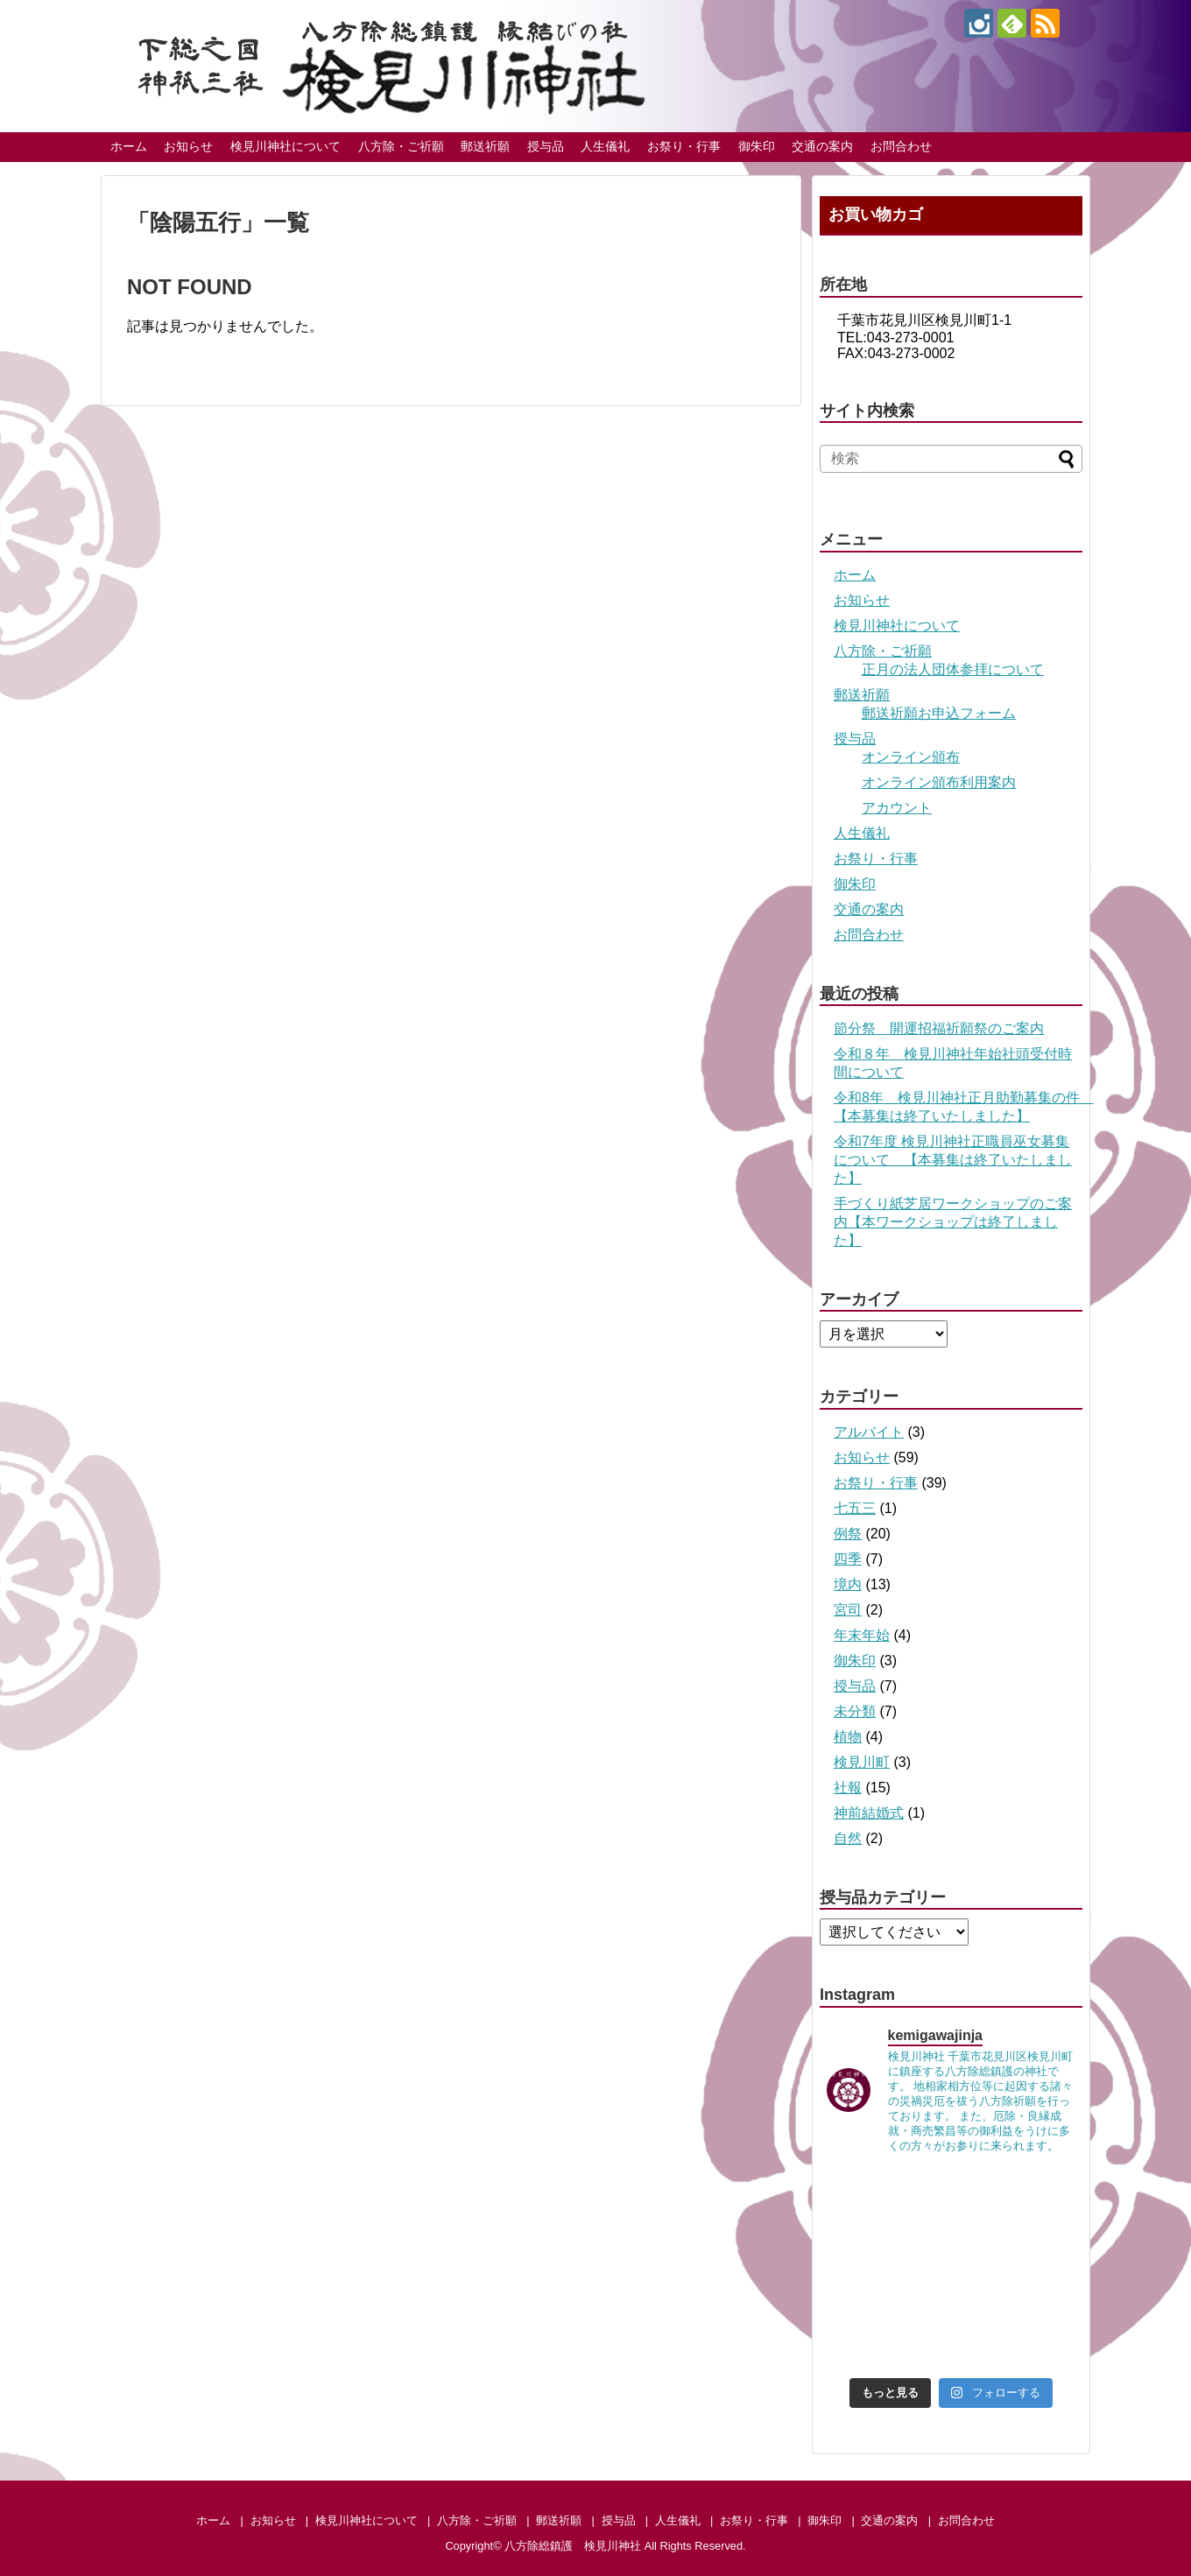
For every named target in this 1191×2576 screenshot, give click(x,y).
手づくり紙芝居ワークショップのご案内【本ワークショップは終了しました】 (953, 1222)
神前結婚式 (869, 1812)
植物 (848, 1736)
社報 (848, 1787)
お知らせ (188, 146)
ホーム (128, 146)
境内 (848, 1584)
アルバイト (869, 1432)
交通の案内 (822, 146)
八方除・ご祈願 (401, 146)
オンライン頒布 (911, 757)
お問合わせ (901, 146)
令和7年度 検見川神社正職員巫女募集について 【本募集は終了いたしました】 (953, 1160)
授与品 (545, 146)
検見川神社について (285, 146)
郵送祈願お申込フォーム (939, 713)
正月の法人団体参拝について (953, 669)
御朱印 (756, 146)
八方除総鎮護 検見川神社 (572, 2545)
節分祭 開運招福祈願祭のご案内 (939, 1028)
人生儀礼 (605, 146)
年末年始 (862, 1635)
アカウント (897, 807)
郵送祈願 (485, 146)
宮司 (848, 1609)
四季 (848, 1559)
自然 (848, 1838)
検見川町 (862, 1762)
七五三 (855, 1508)
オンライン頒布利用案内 (939, 782)
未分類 (855, 1711)
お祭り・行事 (684, 146)
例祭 (848, 1533)
